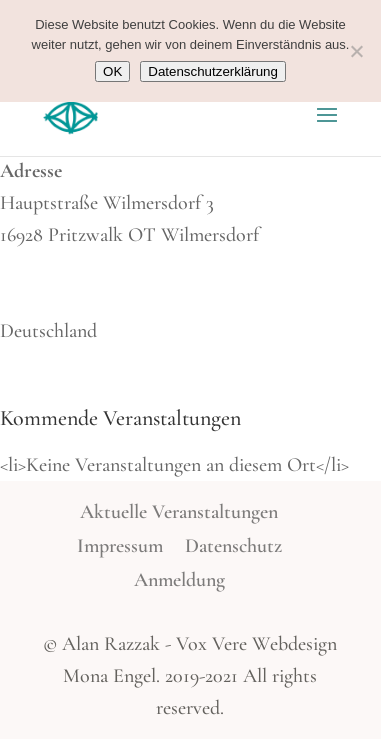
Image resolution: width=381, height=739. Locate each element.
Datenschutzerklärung (213, 71)
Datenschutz (233, 546)
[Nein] (356, 51)
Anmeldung (179, 580)
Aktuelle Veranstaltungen (179, 512)
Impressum (120, 546)
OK (112, 71)
